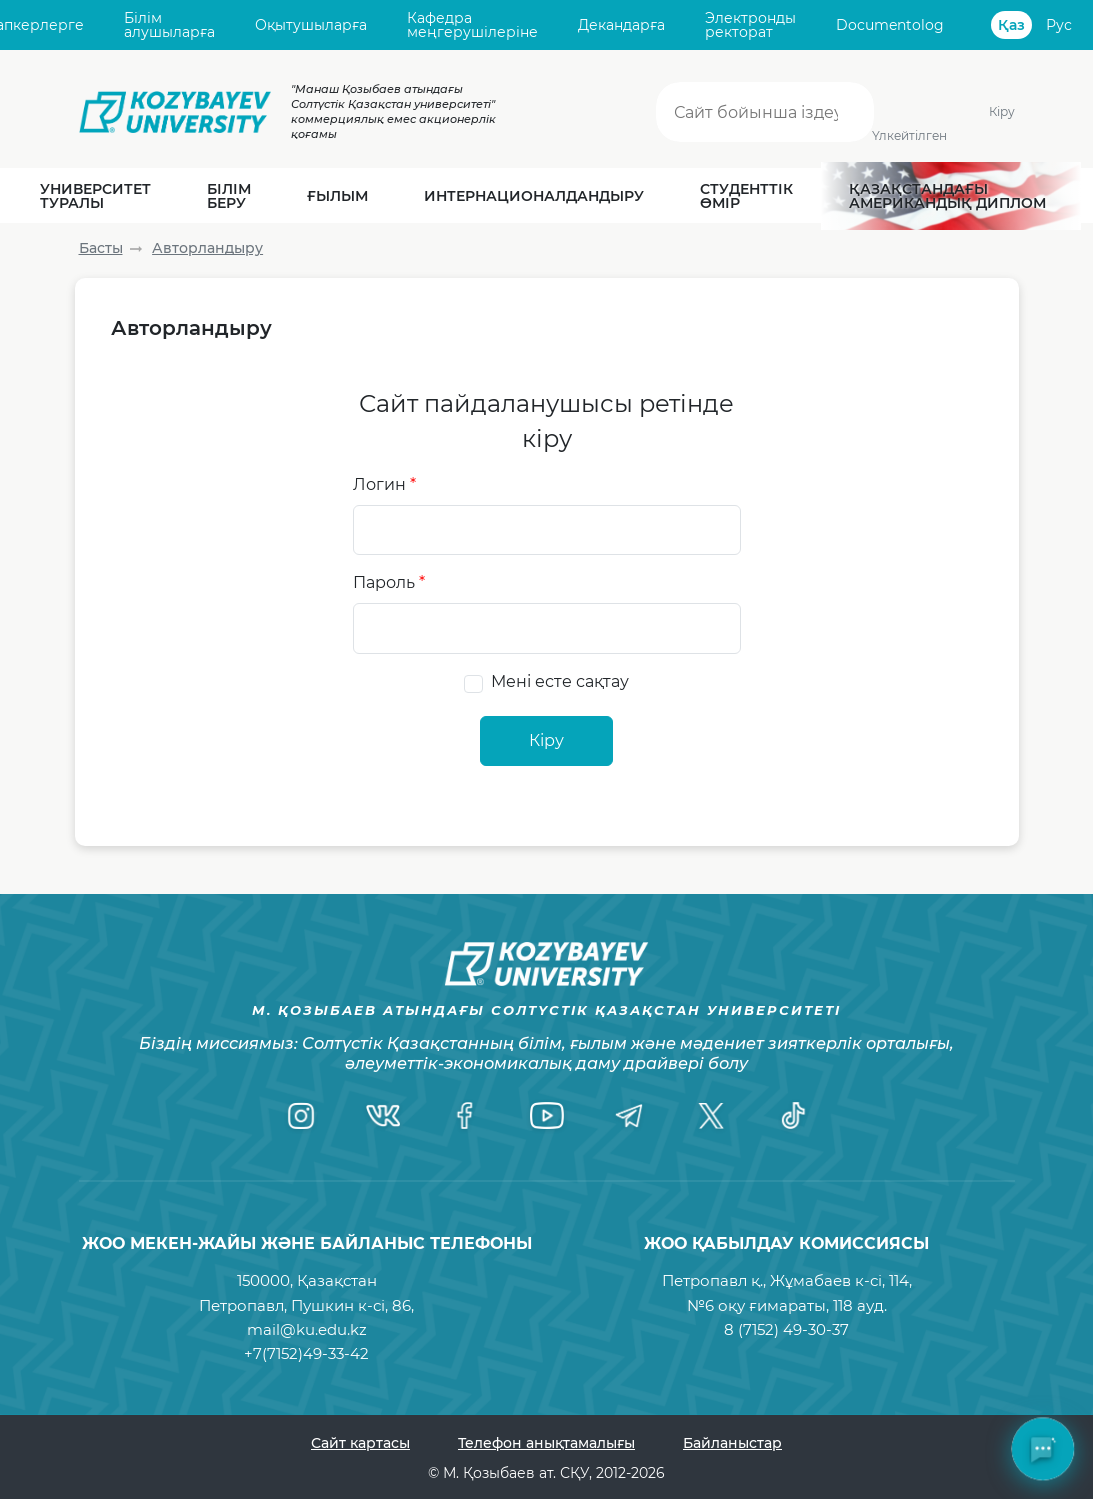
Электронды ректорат (750, 25)
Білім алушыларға (169, 25)
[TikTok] (793, 1115)
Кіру (1002, 111)
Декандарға (621, 25)
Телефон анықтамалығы (546, 1443)
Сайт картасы (360, 1443)
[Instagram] (301, 1115)
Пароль (389, 582)
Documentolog (890, 25)
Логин (384, 484)
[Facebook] (465, 1115)
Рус (1059, 25)
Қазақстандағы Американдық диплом (947, 196)
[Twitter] (711, 1115)
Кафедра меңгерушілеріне (472, 25)
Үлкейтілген (910, 135)
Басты (101, 248)
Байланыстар (732, 1443)
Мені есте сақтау (560, 681)
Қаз (1011, 25)
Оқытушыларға (311, 25)
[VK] (383, 1115)
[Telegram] (629, 1115)
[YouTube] (547, 1115)
